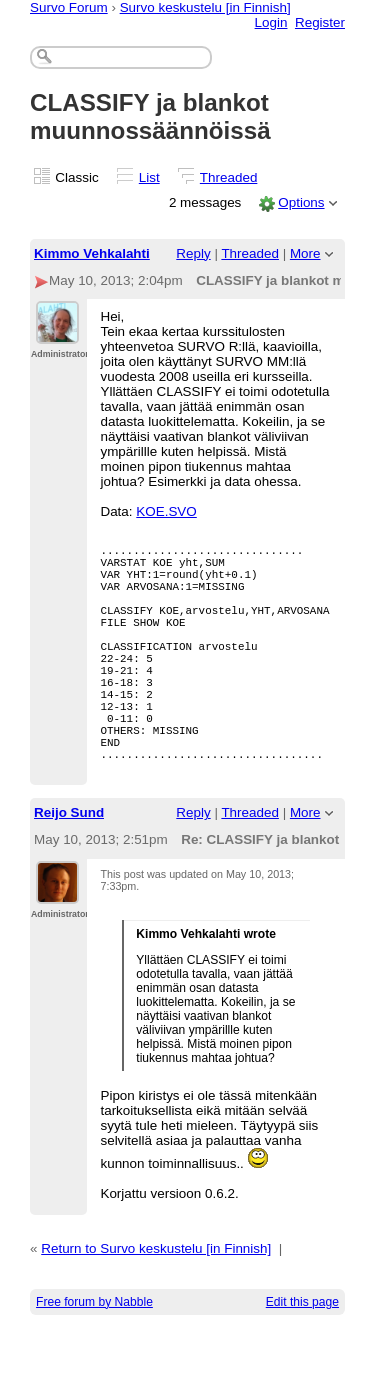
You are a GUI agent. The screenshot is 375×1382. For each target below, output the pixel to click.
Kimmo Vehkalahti (92, 253)
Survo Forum (69, 7)
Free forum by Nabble (94, 1356)
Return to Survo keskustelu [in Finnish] (156, 1302)
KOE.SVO (166, 511)
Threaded (229, 177)
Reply (193, 253)
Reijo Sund (69, 866)
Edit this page (302, 1356)
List (149, 177)
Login (271, 22)
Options (301, 202)
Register (320, 22)
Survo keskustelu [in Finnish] (205, 7)
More (305, 253)
